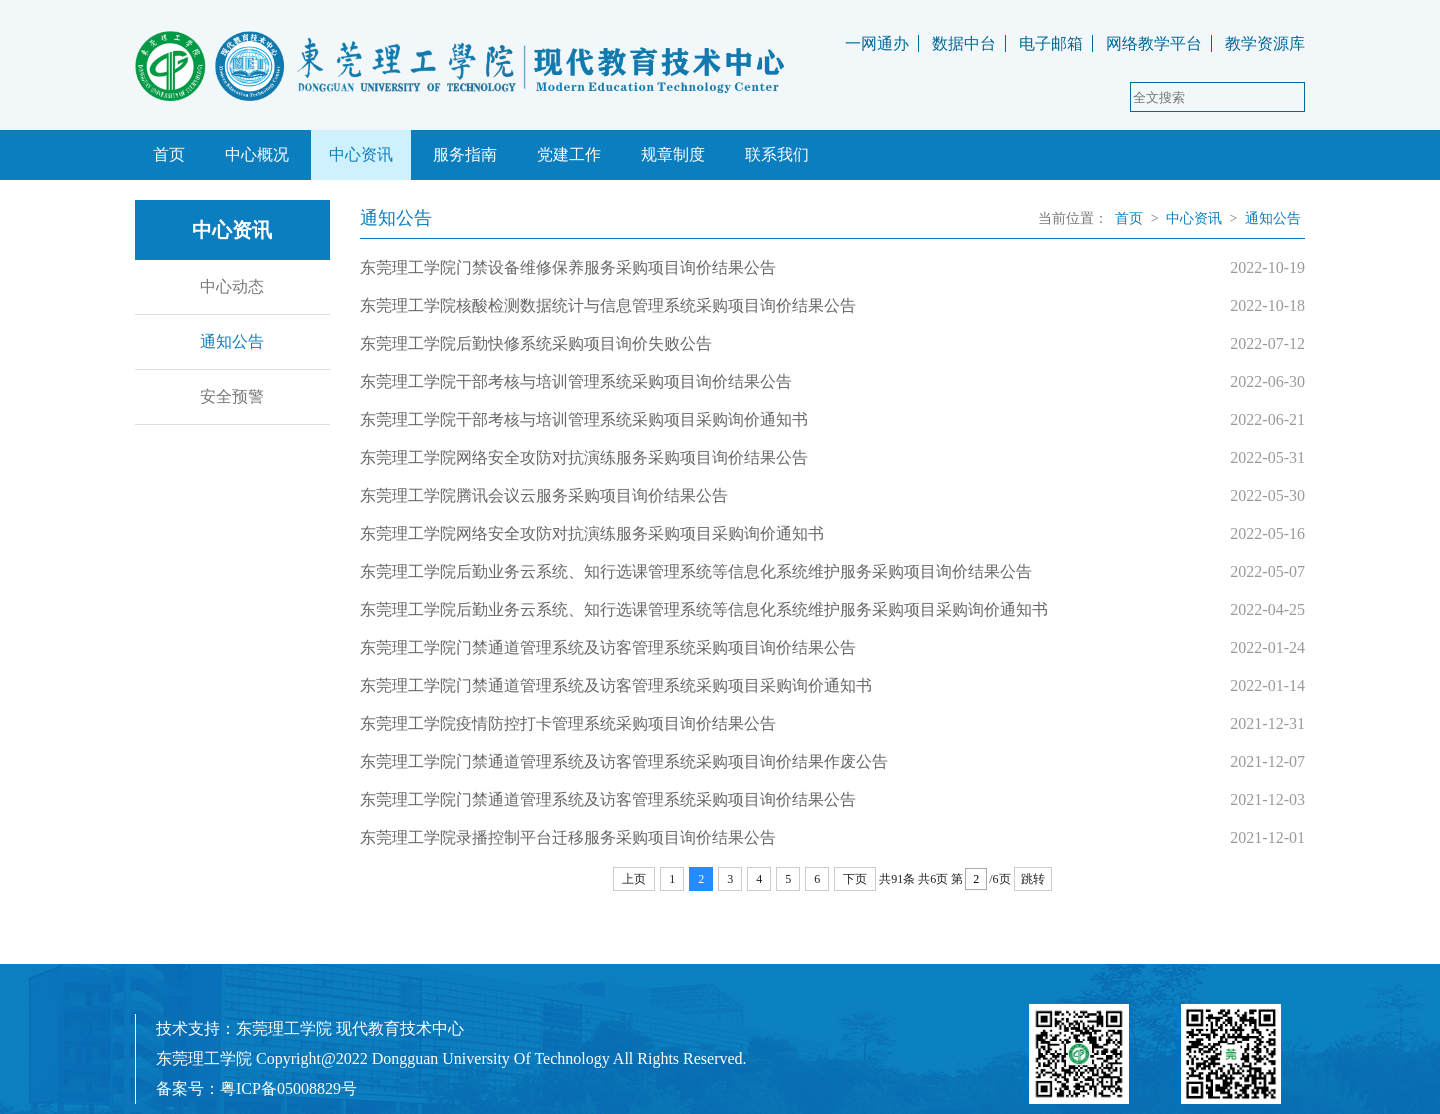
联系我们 (777, 154)
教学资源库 (1265, 43)
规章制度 (673, 154)
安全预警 (232, 396)
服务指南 (465, 154)
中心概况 (257, 154)
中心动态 (232, 286)
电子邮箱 (1051, 43)
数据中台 (964, 43)
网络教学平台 (1154, 43)
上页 (634, 879)
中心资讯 (361, 154)
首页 (169, 154)
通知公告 (232, 341)
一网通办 (877, 43)
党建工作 (569, 154)
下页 (855, 879)
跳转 (1033, 879)
